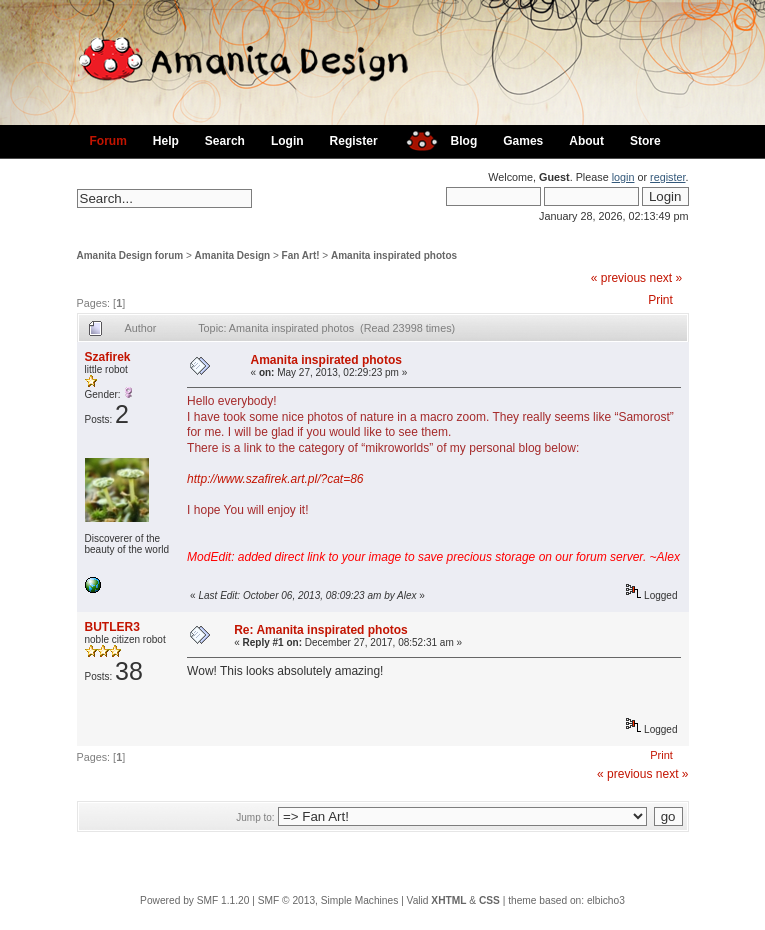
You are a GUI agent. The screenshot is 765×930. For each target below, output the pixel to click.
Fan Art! (301, 255)
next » (665, 278)
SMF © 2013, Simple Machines (328, 900)
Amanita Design (233, 255)
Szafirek (108, 357)
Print (660, 300)
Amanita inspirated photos (394, 255)
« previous (618, 278)
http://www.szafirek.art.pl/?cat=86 (275, 479)
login (623, 177)
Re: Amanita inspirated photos (321, 630)
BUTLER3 (112, 627)
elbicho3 (606, 900)
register (667, 177)
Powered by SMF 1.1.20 (194, 900)
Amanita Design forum (130, 255)
